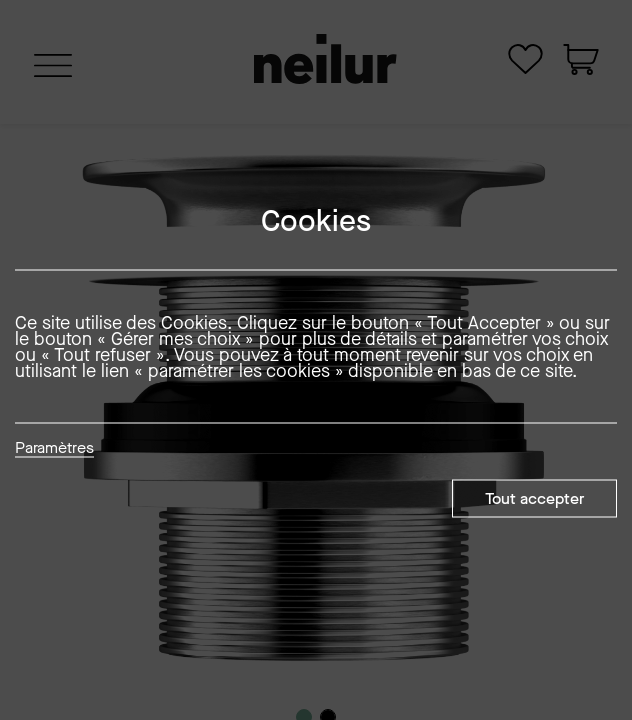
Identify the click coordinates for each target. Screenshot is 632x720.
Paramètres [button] (54, 449)
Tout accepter (534, 498)
